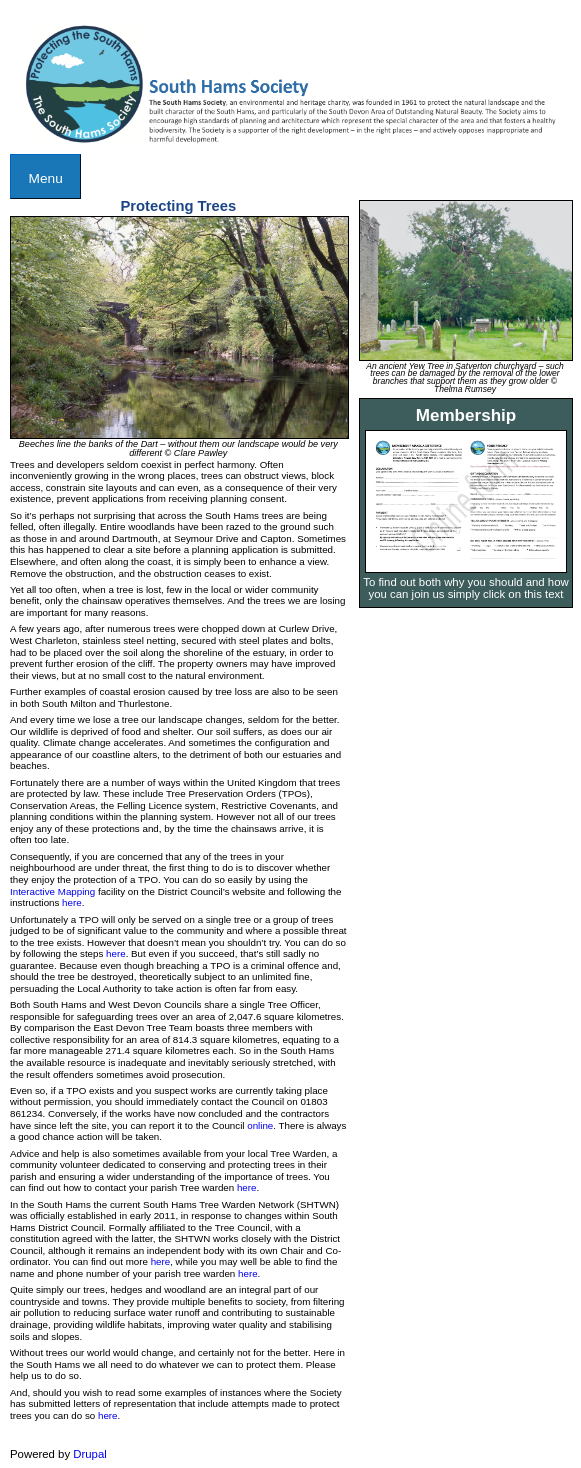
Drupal (90, 1454)
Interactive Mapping (52, 891)
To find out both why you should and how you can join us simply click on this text (466, 588)
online (260, 1125)
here (72, 902)
